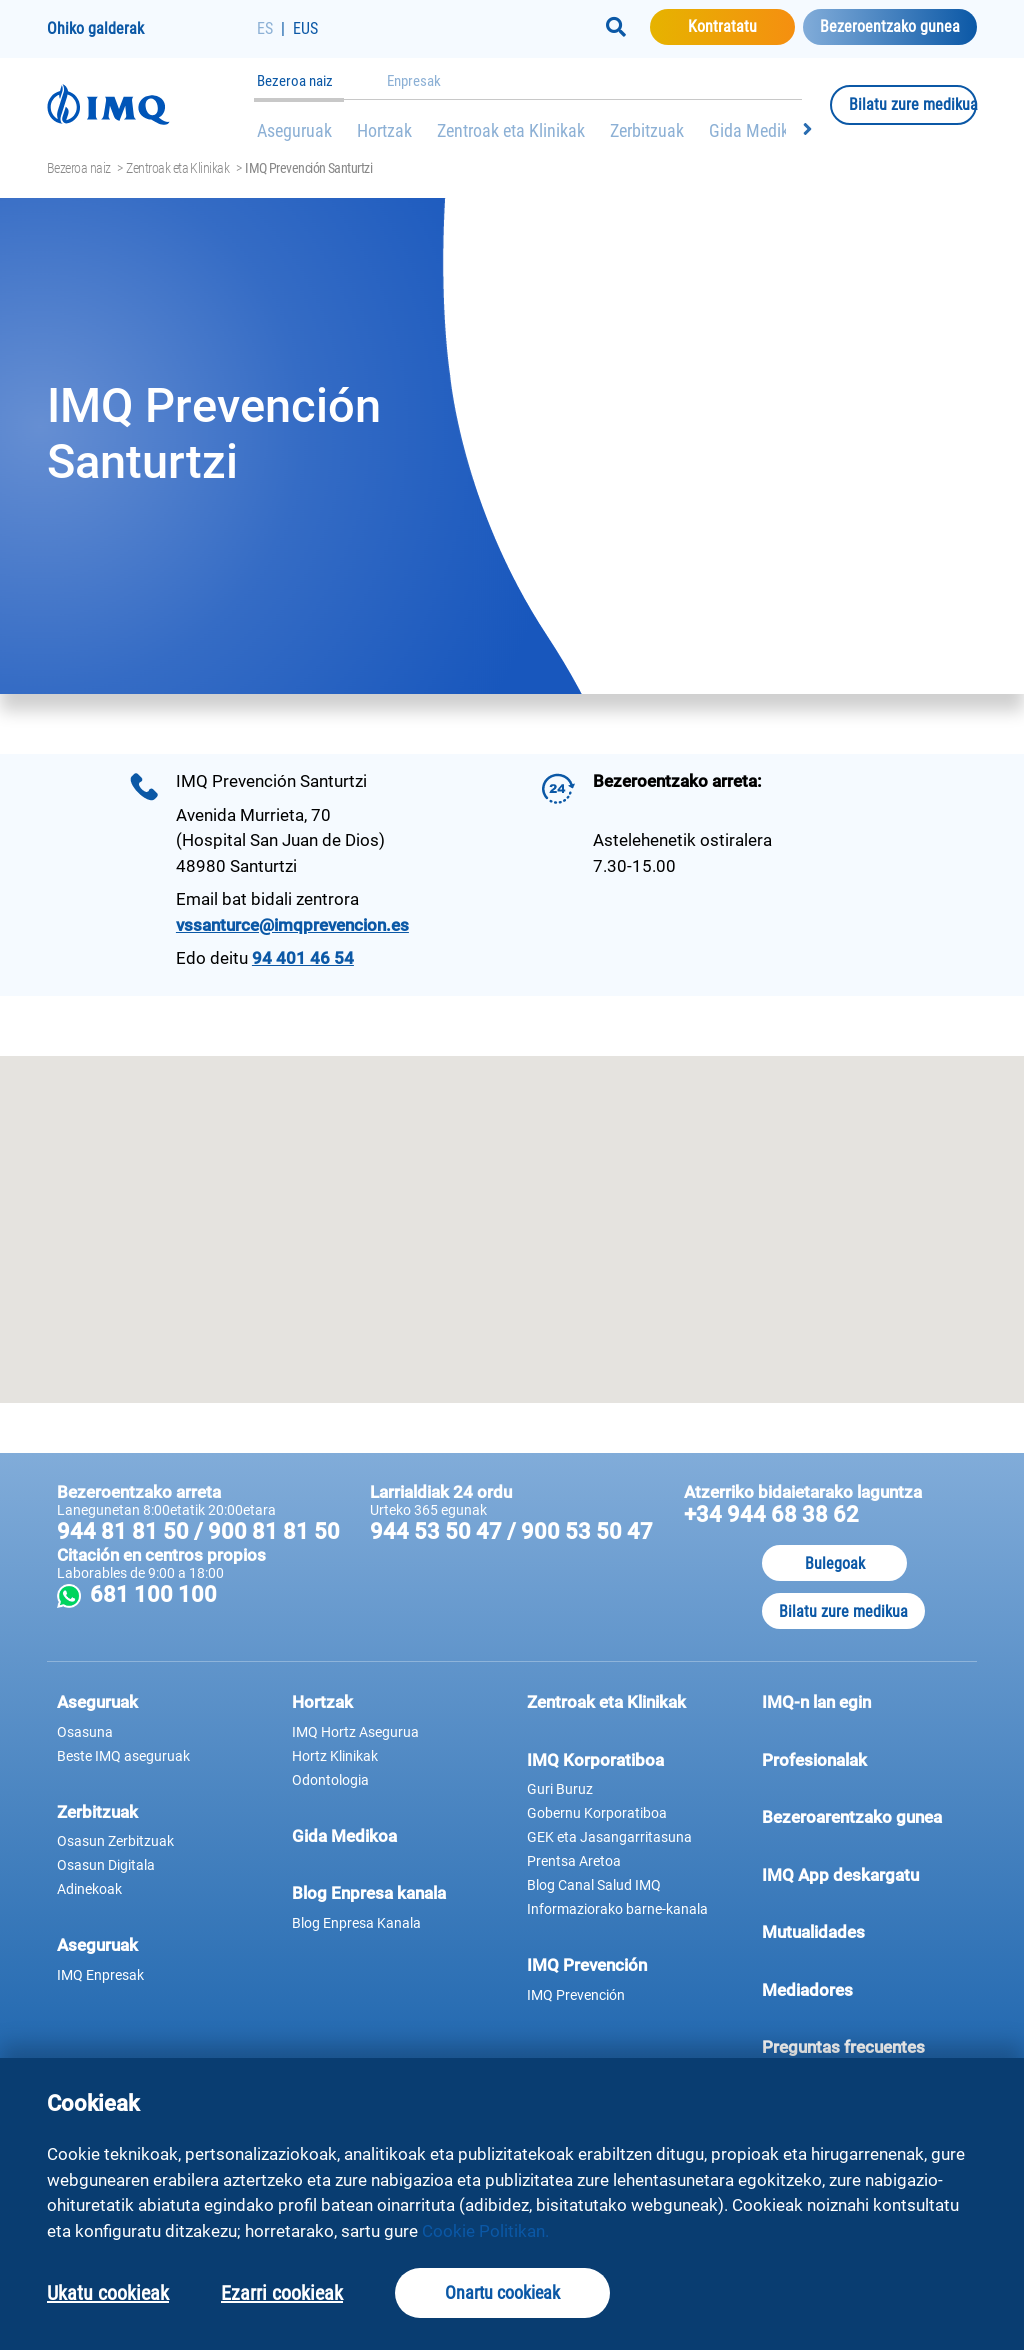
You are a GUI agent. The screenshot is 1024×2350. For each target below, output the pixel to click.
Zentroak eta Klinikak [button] (606, 1702)
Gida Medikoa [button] (344, 1836)
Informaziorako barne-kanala (617, 1909)
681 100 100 (295, 1594)
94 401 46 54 (303, 958)
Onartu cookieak (502, 2292)
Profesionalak (864, 1759)
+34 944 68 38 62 (771, 1514)
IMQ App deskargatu (864, 1874)
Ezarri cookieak (282, 2293)
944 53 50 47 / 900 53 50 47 (511, 1531)
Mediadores (864, 1989)
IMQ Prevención (587, 1965)
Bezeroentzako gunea (890, 26)
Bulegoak (835, 1563)
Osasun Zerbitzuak (115, 1841)
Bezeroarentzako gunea (864, 1816)
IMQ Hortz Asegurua (355, 1732)
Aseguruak (294, 130)
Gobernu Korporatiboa (597, 1813)
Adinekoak (89, 1889)
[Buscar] (616, 27)
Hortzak (384, 130)
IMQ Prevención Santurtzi (308, 168)
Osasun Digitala (106, 1865)
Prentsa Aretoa (574, 1861)
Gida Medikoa (758, 130)
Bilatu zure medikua (913, 104)
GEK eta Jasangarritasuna (609, 1837)
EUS (305, 28)
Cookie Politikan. (485, 2231)
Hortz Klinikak (335, 1756)
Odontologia (330, 1780)
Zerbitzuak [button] (97, 1812)
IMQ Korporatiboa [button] (595, 1760)
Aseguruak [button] (97, 1702)
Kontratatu (741, 26)
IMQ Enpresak (100, 1975)
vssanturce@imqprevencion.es (292, 925)
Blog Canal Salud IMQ (594, 1885)
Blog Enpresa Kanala (356, 1923)
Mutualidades (813, 1932)
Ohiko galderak (95, 28)
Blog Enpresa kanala (369, 1893)
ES (265, 28)
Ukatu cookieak (108, 2293)
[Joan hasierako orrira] (152, 104)
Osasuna (85, 1732)
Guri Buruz (560, 1789)
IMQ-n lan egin (816, 1702)
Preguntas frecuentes (864, 2046)
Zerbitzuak (647, 130)
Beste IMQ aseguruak (123, 1756)
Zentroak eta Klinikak (511, 130)
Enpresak (414, 81)
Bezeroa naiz (295, 81)
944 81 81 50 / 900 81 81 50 (198, 1531)
